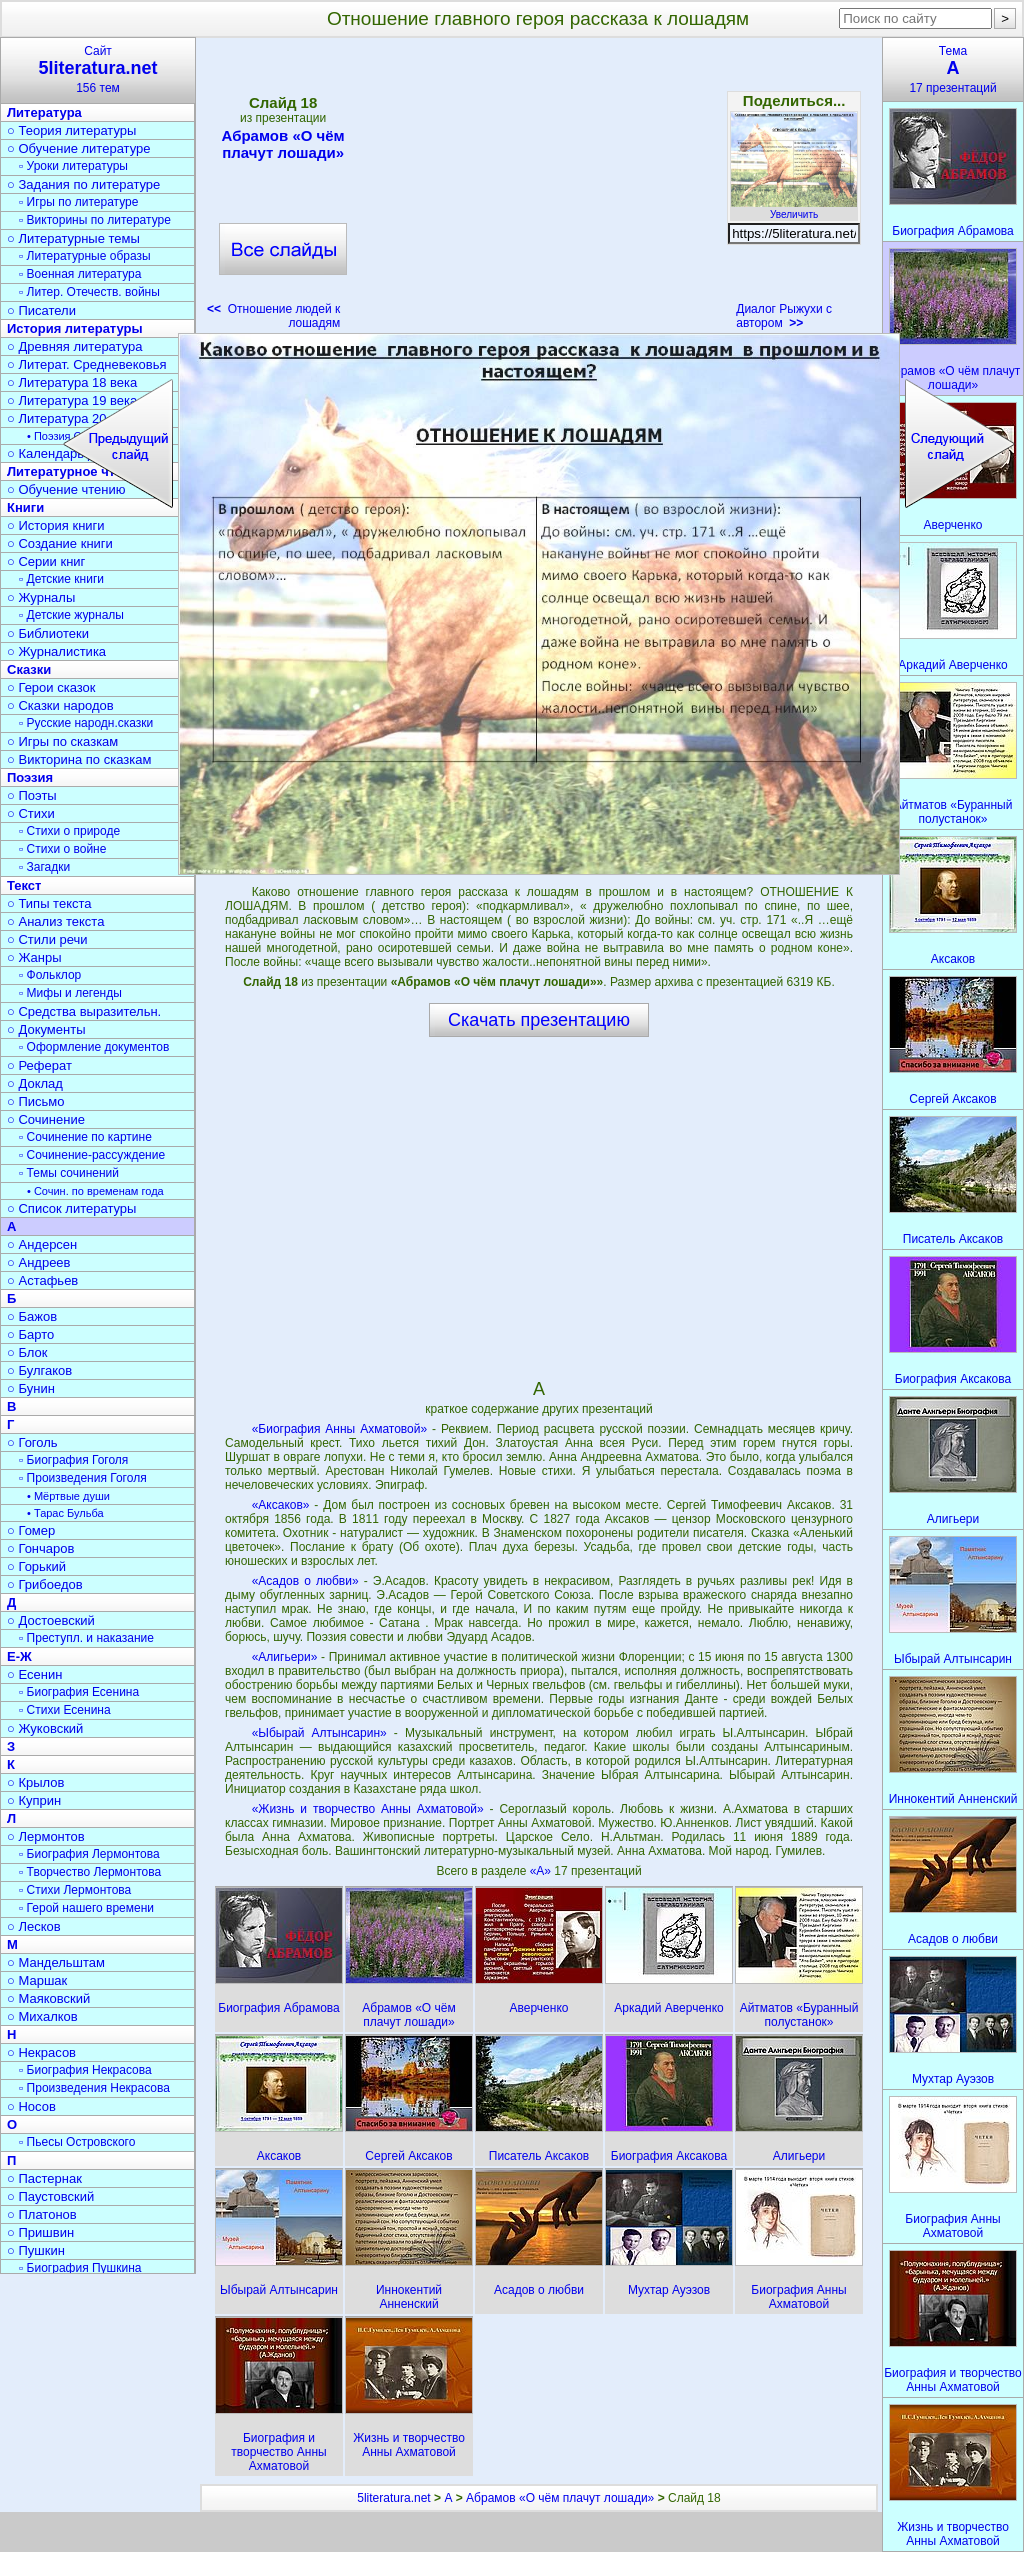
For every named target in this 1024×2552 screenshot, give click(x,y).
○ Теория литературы (71, 130)
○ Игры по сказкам (62, 741)
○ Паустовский (50, 2196)
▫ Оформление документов (94, 1047)
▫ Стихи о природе (69, 831)
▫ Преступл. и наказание (86, 1638)
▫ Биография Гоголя (73, 1460)
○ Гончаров (40, 1548)
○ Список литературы (71, 1208)
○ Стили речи (47, 939)
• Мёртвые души (68, 1496)
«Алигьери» (285, 1657)
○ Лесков (34, 1926)
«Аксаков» (281, 1505)
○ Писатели (41, 310)
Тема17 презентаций (953, 69)
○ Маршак (37, 1980)
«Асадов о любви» (305, 1581)
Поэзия (30, 777)
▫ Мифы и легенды (70, 993)
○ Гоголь (32, 1442)
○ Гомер (31, 1530)
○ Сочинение (46, 1119)
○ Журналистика (56, 651)
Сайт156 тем (98, 69)
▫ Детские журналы (71, 615)
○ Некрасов (41, 2052)
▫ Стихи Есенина (65, 1710)
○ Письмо (36, 1101)
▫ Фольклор (50, 975)
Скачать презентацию (539, 1020)
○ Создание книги (60, 543)
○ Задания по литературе (83, 184)
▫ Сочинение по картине (85, 1137)
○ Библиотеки (48, 633)
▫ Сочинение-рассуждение (92, 1155)
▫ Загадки (44, 867)
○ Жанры (34, 957)
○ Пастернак (44, 2178)
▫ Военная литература (80, 274)
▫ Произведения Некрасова (94, 2088)
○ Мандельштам (56, 1962)
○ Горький (36, 1566)
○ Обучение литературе (79, 148)
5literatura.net (393, 2498)
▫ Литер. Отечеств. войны (89, 292)
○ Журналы (41, 597)
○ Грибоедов (45, 1584)
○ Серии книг (46, 561)
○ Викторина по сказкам (79, 759)
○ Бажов (32, 1316)
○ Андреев (39, 1262)
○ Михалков (42, 2016)
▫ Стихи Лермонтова (75, 1890)
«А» (542, 1871)
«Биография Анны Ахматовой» (340, 1429)
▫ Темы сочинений (69, 1173)
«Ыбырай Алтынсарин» (319, 1733)
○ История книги (56, 525)
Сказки (29, 669)
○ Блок (27, 1352)
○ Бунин (31, 1388)
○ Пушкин (36, 2250)
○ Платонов (42, 2214)
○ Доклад (35, 1083)
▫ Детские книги (61, 579)
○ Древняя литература (74, 346)
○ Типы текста (49, 903)
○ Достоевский (51, 1620)
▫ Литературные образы (85, 256)
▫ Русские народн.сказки (86, 723)
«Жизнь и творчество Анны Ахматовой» (368, 1809)
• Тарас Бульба (65, 1513)
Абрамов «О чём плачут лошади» (283, 144)
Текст (24, 885)
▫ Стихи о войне (62, 849)
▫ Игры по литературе (78, 202)
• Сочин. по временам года (95, 1191)
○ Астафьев (42, 1280)
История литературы (75, 328)
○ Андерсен (42, 1244)
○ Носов (31, 2106)
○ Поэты (32, 795)
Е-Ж (19, 1656)
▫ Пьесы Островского (77, 2142)
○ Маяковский (48, 1998)
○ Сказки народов (60, 705)
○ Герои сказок (51, 687)
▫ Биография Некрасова (85, 2070)
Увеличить (794, 209)
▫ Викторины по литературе (95, 220)
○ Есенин (34, 1674)
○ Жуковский (45, 1728)
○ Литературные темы (73, 238)
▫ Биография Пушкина (80, 2268)
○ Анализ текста (55, 921)
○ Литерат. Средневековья (87, 364)
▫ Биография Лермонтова (89, 1854)
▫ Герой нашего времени (86, 1908)
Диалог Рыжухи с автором (784, 316)
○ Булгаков (39, 1370)
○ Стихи (31, 813)
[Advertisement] (538, 190)
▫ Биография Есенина (79, 1692)
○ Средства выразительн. (84, 1011)
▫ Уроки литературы (73, 166)
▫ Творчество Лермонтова (90, 1872)
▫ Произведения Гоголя (83, 1478)
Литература (44, 112)
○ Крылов (35, 1782)
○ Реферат (39, 1065)
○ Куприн (34, 1800)
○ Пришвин (40, 2232)
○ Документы (46, 1029)
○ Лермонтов (46, 1836)
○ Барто (30, 1334)
